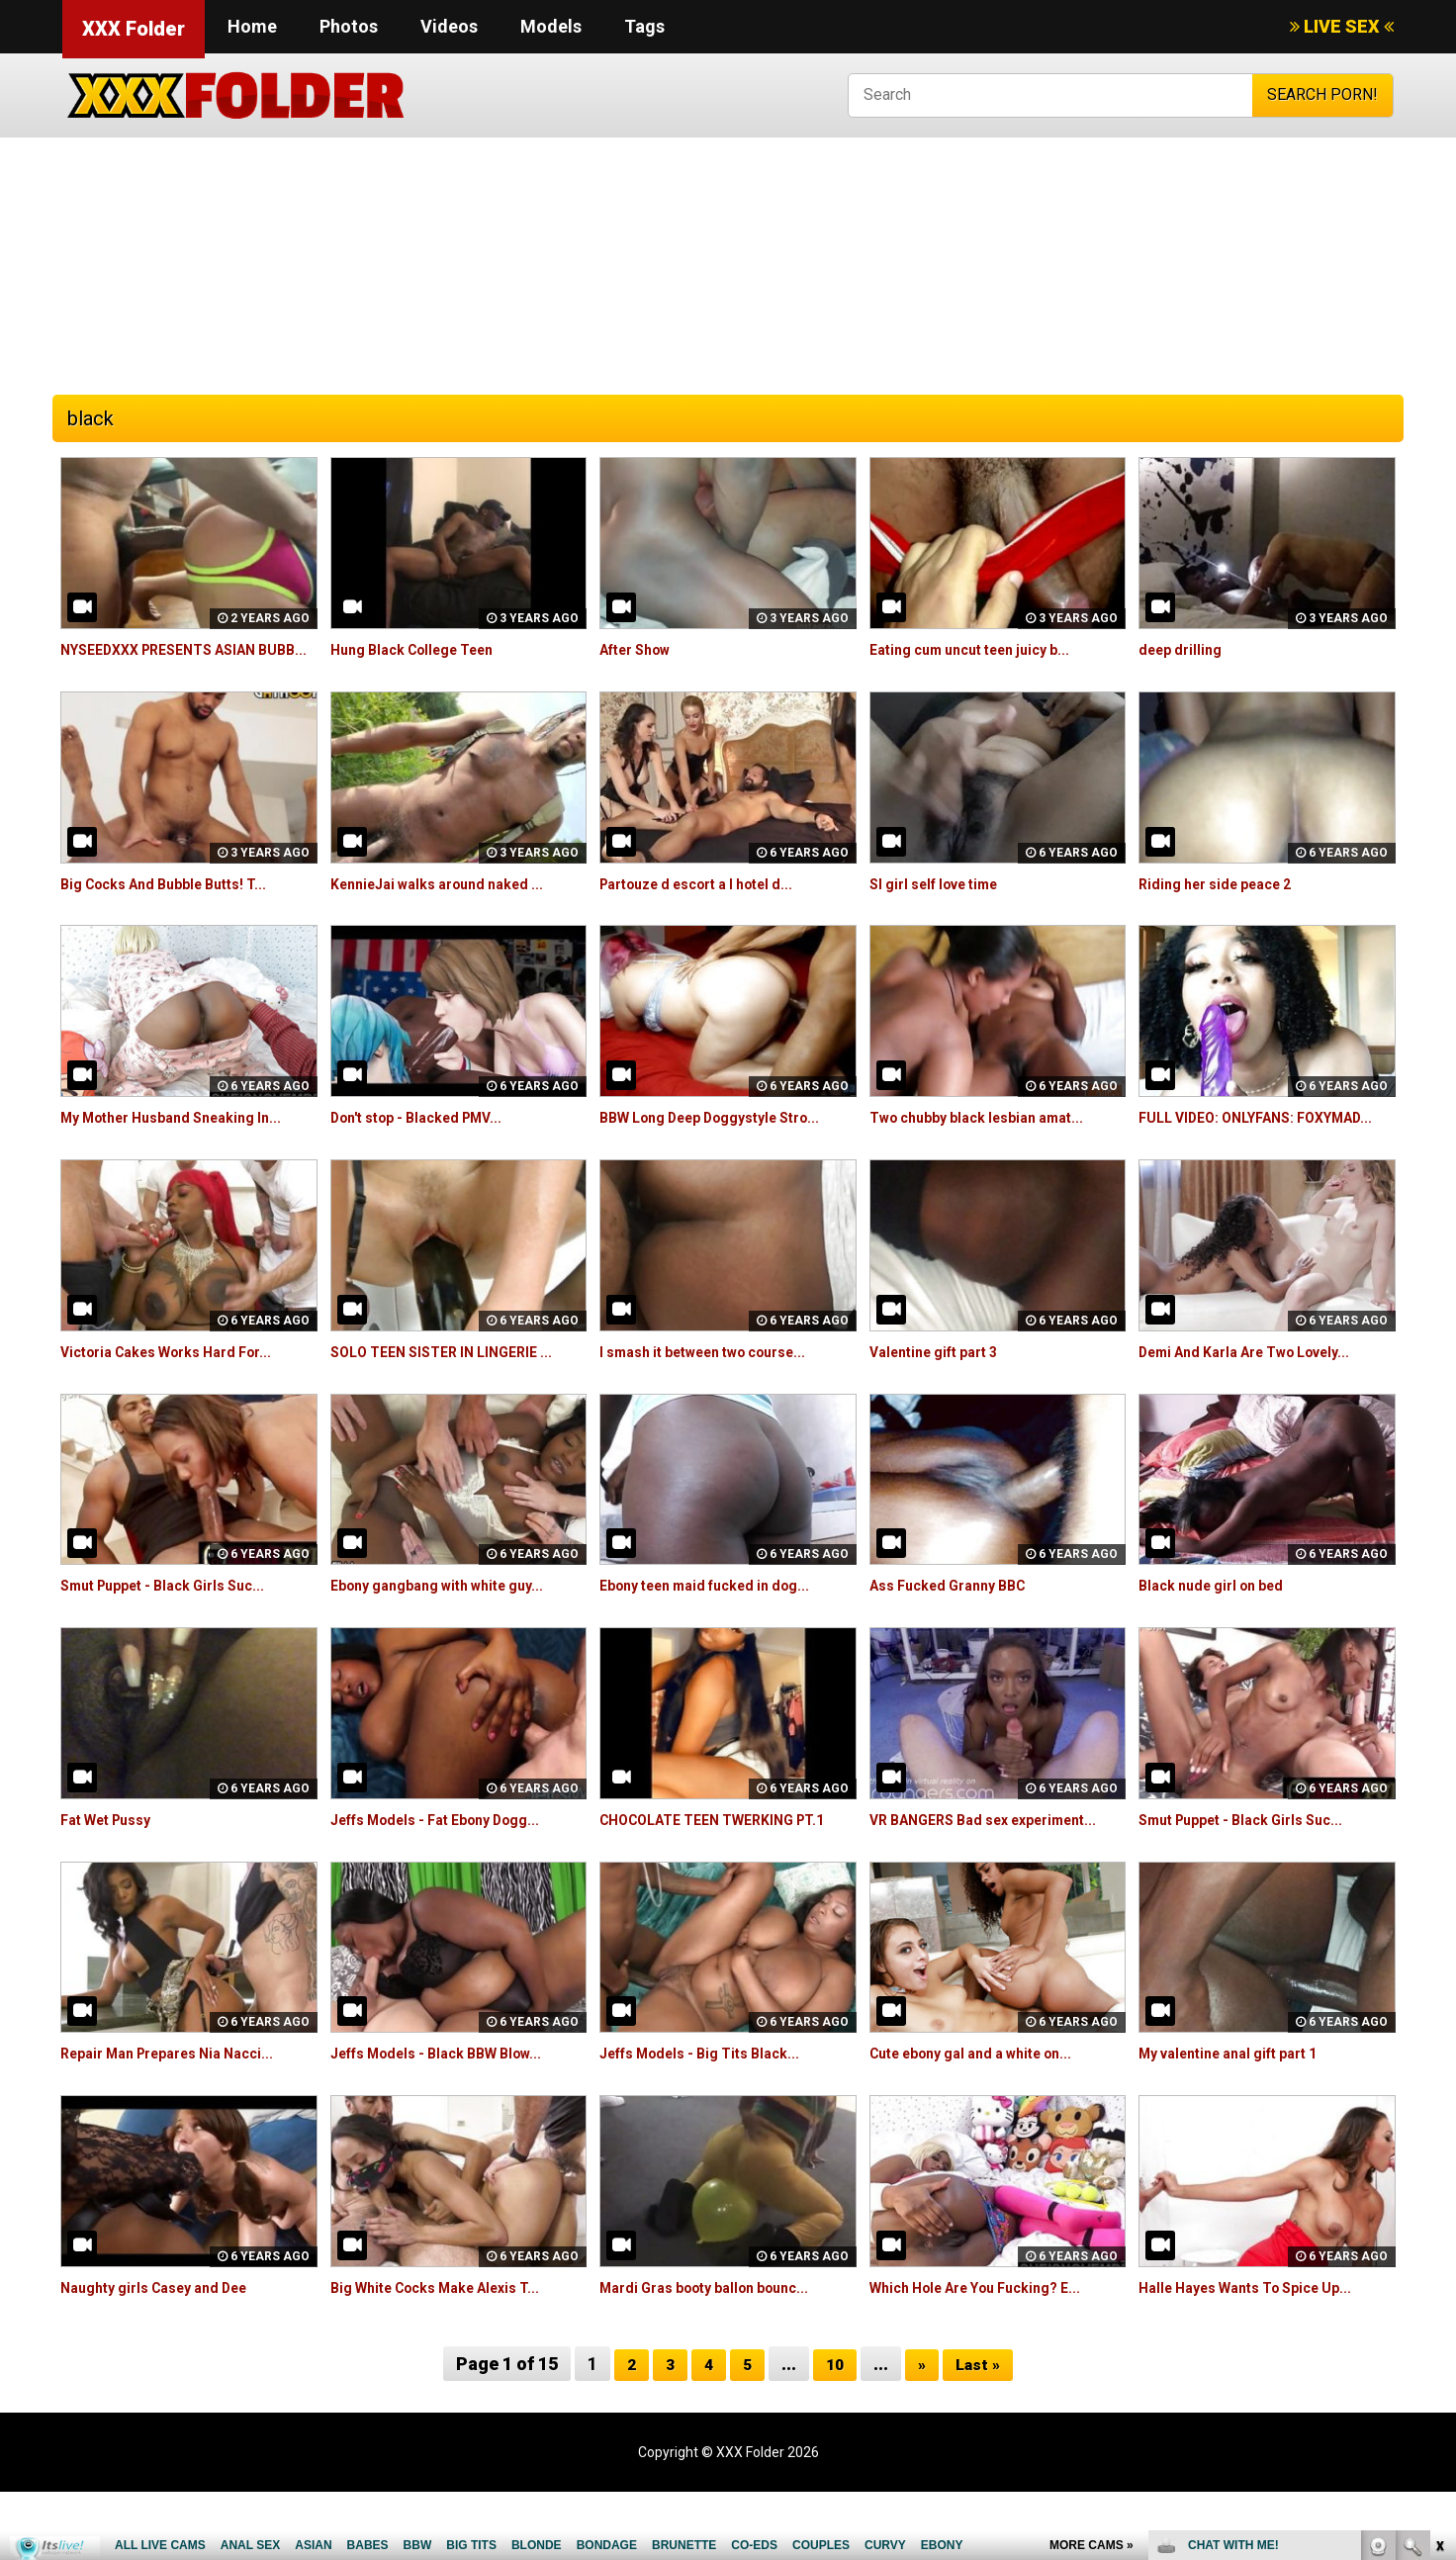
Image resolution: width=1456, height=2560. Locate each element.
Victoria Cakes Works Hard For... (181, 1396)
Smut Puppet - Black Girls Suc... (176, 1630)
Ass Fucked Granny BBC (958, 1630)
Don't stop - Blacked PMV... (429, 1140)
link (1438, 2251)
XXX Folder (133, 29)
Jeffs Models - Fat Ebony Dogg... (452, 1864)
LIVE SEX (1342, 26)
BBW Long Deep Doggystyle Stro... (727, 1140)
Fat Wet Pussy (113, 1864)
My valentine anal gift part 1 (1242, 2121)
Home (252, 26)
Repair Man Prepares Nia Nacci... (182, 2121)
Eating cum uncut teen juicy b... (983, 649)
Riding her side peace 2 (1225, 905)
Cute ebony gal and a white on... (986, 2121)
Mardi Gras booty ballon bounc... (718, 2354)
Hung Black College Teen (424, 649)
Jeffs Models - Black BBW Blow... (452, 2121)
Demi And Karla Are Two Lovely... (1261, 1396)
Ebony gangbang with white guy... (452, 1630)
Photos (348, 26)
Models (551, 26)
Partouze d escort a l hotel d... (712, 905)
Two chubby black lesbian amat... (991, 1140)
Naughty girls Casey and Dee (167, 2354)
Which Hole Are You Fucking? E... (990, 2354)
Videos (449, 26)
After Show (641, 649)
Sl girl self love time (944, 905)
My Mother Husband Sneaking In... (186, 1140)
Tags (644, 26)
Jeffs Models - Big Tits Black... (713, 2121)
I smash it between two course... (720, 1396)
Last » (981, 2431)
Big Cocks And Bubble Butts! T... (177, 905)
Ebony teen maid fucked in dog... (719, 1630)
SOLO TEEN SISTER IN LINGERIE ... (454, 1396)
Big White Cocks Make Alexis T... (451, 2354)
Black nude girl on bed (1220, 1630)
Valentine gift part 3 (943, 1396)
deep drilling (1184, 649)
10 (834, 2431)
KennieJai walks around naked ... (451, 905)
